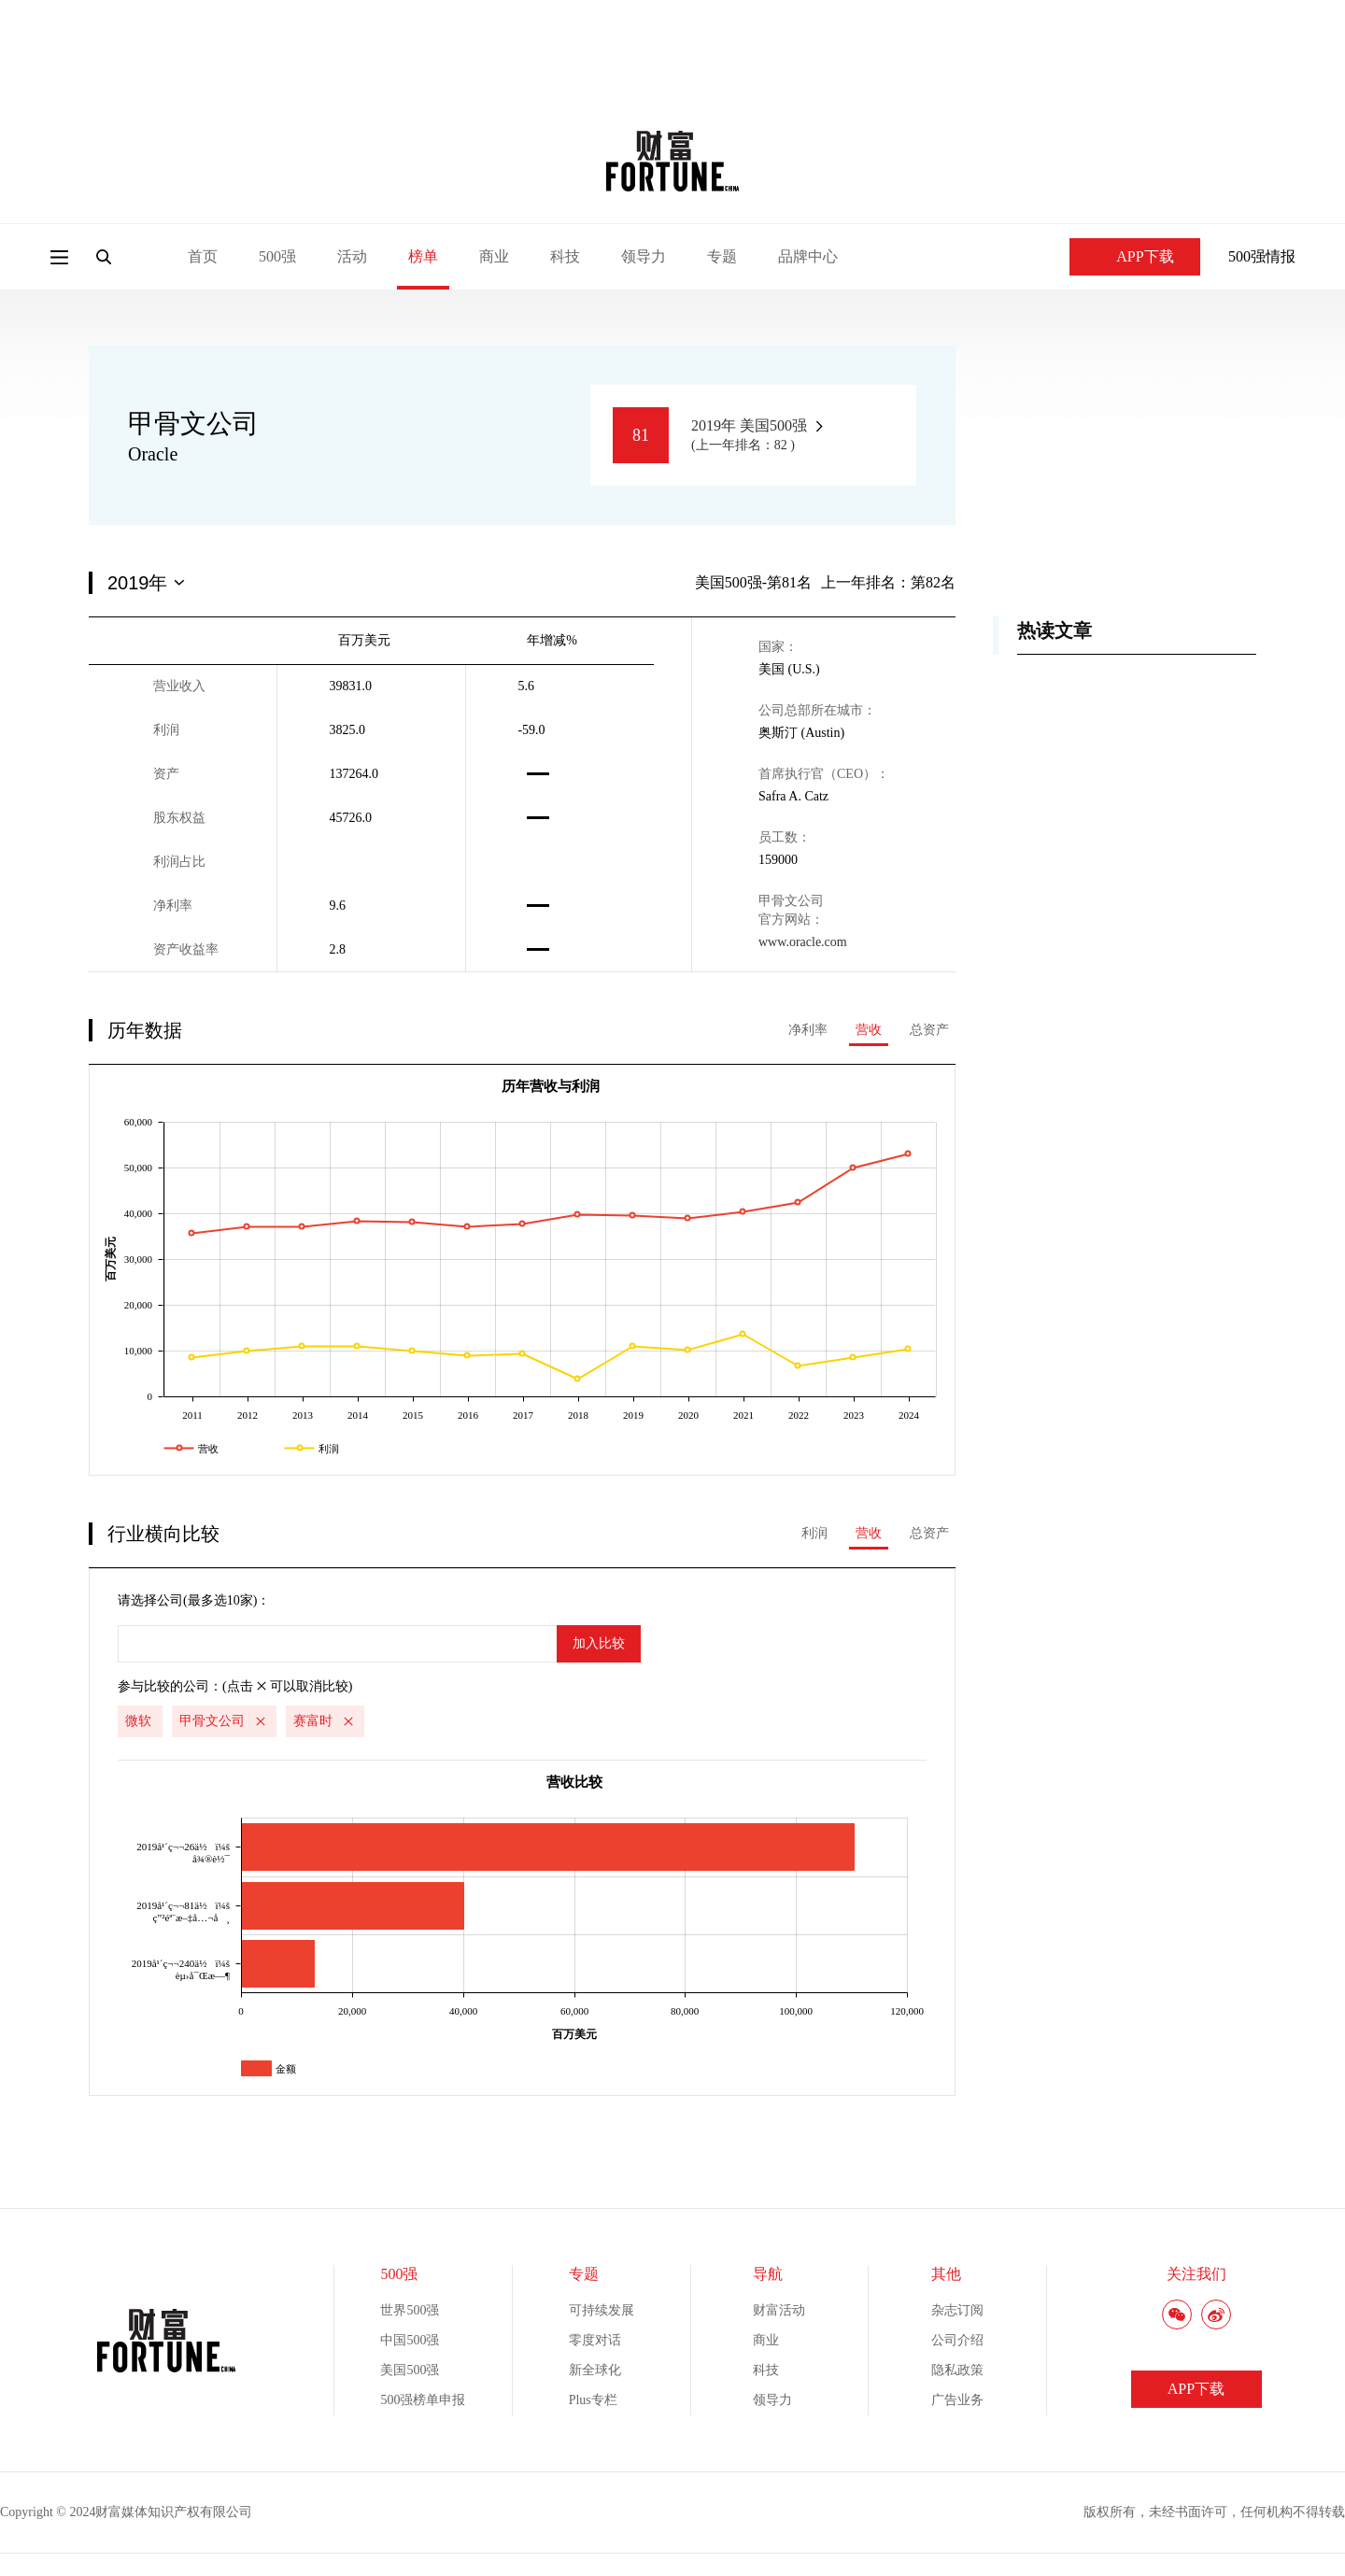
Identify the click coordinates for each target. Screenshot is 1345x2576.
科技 (565, 256)
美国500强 (409, 2370)
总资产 (929, 1030)
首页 (203, 256)
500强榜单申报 (422, 2400)
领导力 (643, 256)
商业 (494, 256)
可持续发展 (601, 2310)
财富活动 (779, 2310)
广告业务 (957, 2400)
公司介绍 (957, 2340)
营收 (869, 1030)
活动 (352, 256)
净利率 (808, 1030)
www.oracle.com (802, 942)
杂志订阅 (957, 2310)
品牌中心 (808, 256)
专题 (722, 256)
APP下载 (1134, 256)
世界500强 (409, 2310)
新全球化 (595, 2370)
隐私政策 (957, 2370)
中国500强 (409, 2340)
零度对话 (595, 2340)
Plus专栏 (593, 2400)
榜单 (423, 256)
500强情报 (1261, 256)
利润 (814, 1533)
